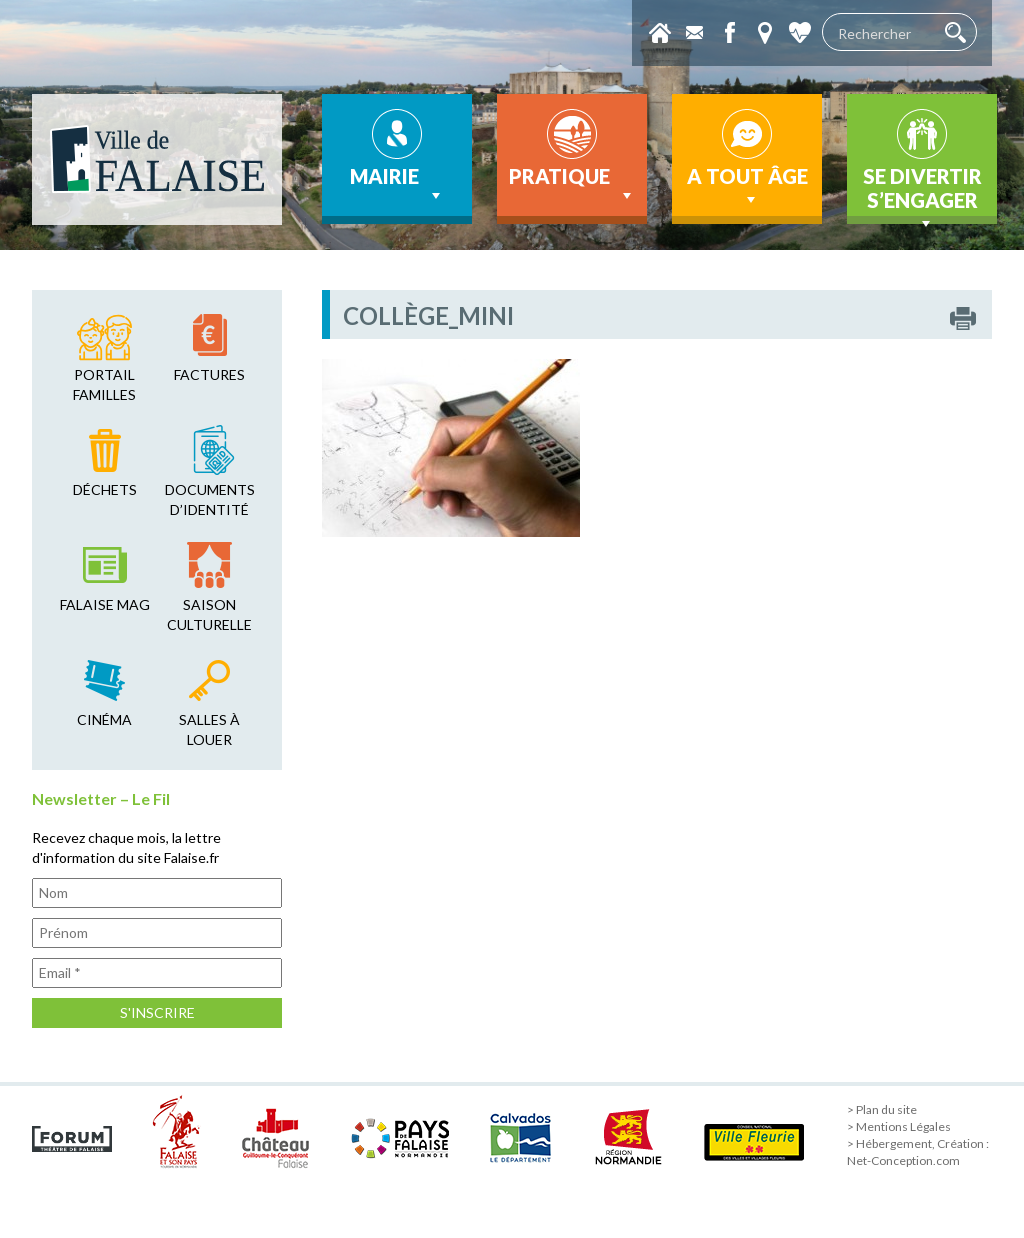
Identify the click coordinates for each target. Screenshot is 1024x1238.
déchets (105, 489)
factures (209, 374)
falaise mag (105, 604)
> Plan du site (882, 1109)
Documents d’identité (210, 499)
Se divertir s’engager (922, 194)
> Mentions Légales (899, 1126)
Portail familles (104, 384)
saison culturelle (209, 614)
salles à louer (209, 729)
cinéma (104, 719)
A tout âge (747, 187)
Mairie (397, 185)
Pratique (572, 185)
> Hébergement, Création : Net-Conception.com (918, 1152)
